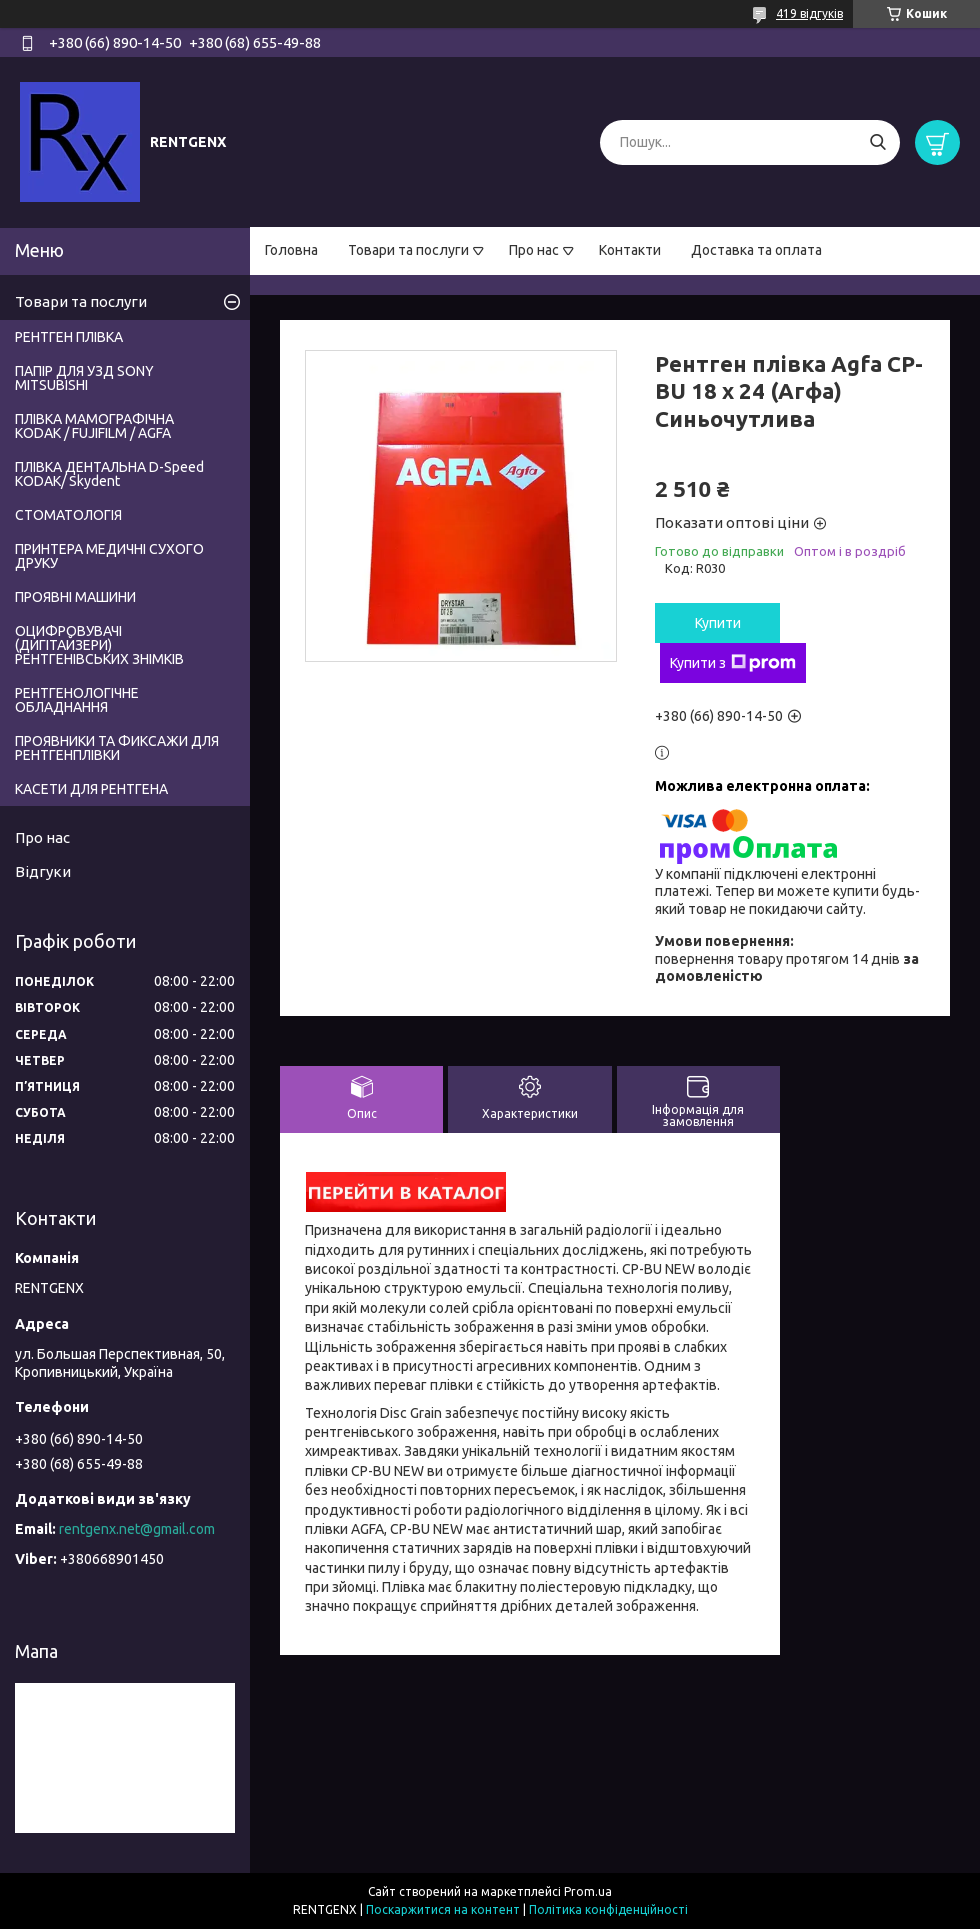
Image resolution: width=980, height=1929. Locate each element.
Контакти (630, 250)
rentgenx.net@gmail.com (137, 1529)
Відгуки (43, 871)
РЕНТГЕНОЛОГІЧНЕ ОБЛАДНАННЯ (77, 700)
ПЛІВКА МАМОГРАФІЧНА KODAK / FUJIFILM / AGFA (94, 426)
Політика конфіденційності (608, 1909)
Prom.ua (588, 1891)
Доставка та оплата (756, 250)
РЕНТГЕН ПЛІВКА (69, 337)
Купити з (733, 663)
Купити (718, 623)
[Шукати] (877, 142)
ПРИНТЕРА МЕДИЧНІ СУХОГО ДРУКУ (109, 556)
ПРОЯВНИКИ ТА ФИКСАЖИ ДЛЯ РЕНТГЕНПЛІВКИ (117, 748)
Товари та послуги (408, 250)
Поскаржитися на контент (443, 1909)
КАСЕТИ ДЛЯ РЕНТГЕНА (91, 789)
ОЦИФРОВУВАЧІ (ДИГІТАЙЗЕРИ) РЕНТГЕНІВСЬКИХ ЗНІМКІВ (99, 645)
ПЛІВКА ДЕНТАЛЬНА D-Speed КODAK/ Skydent (109, 474)
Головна (291, 250)
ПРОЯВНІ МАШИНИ (75, 597)
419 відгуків (809, 13)
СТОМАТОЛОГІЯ (68, 515)
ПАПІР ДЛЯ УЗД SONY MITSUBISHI (84, 378)
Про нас (534, 250)
